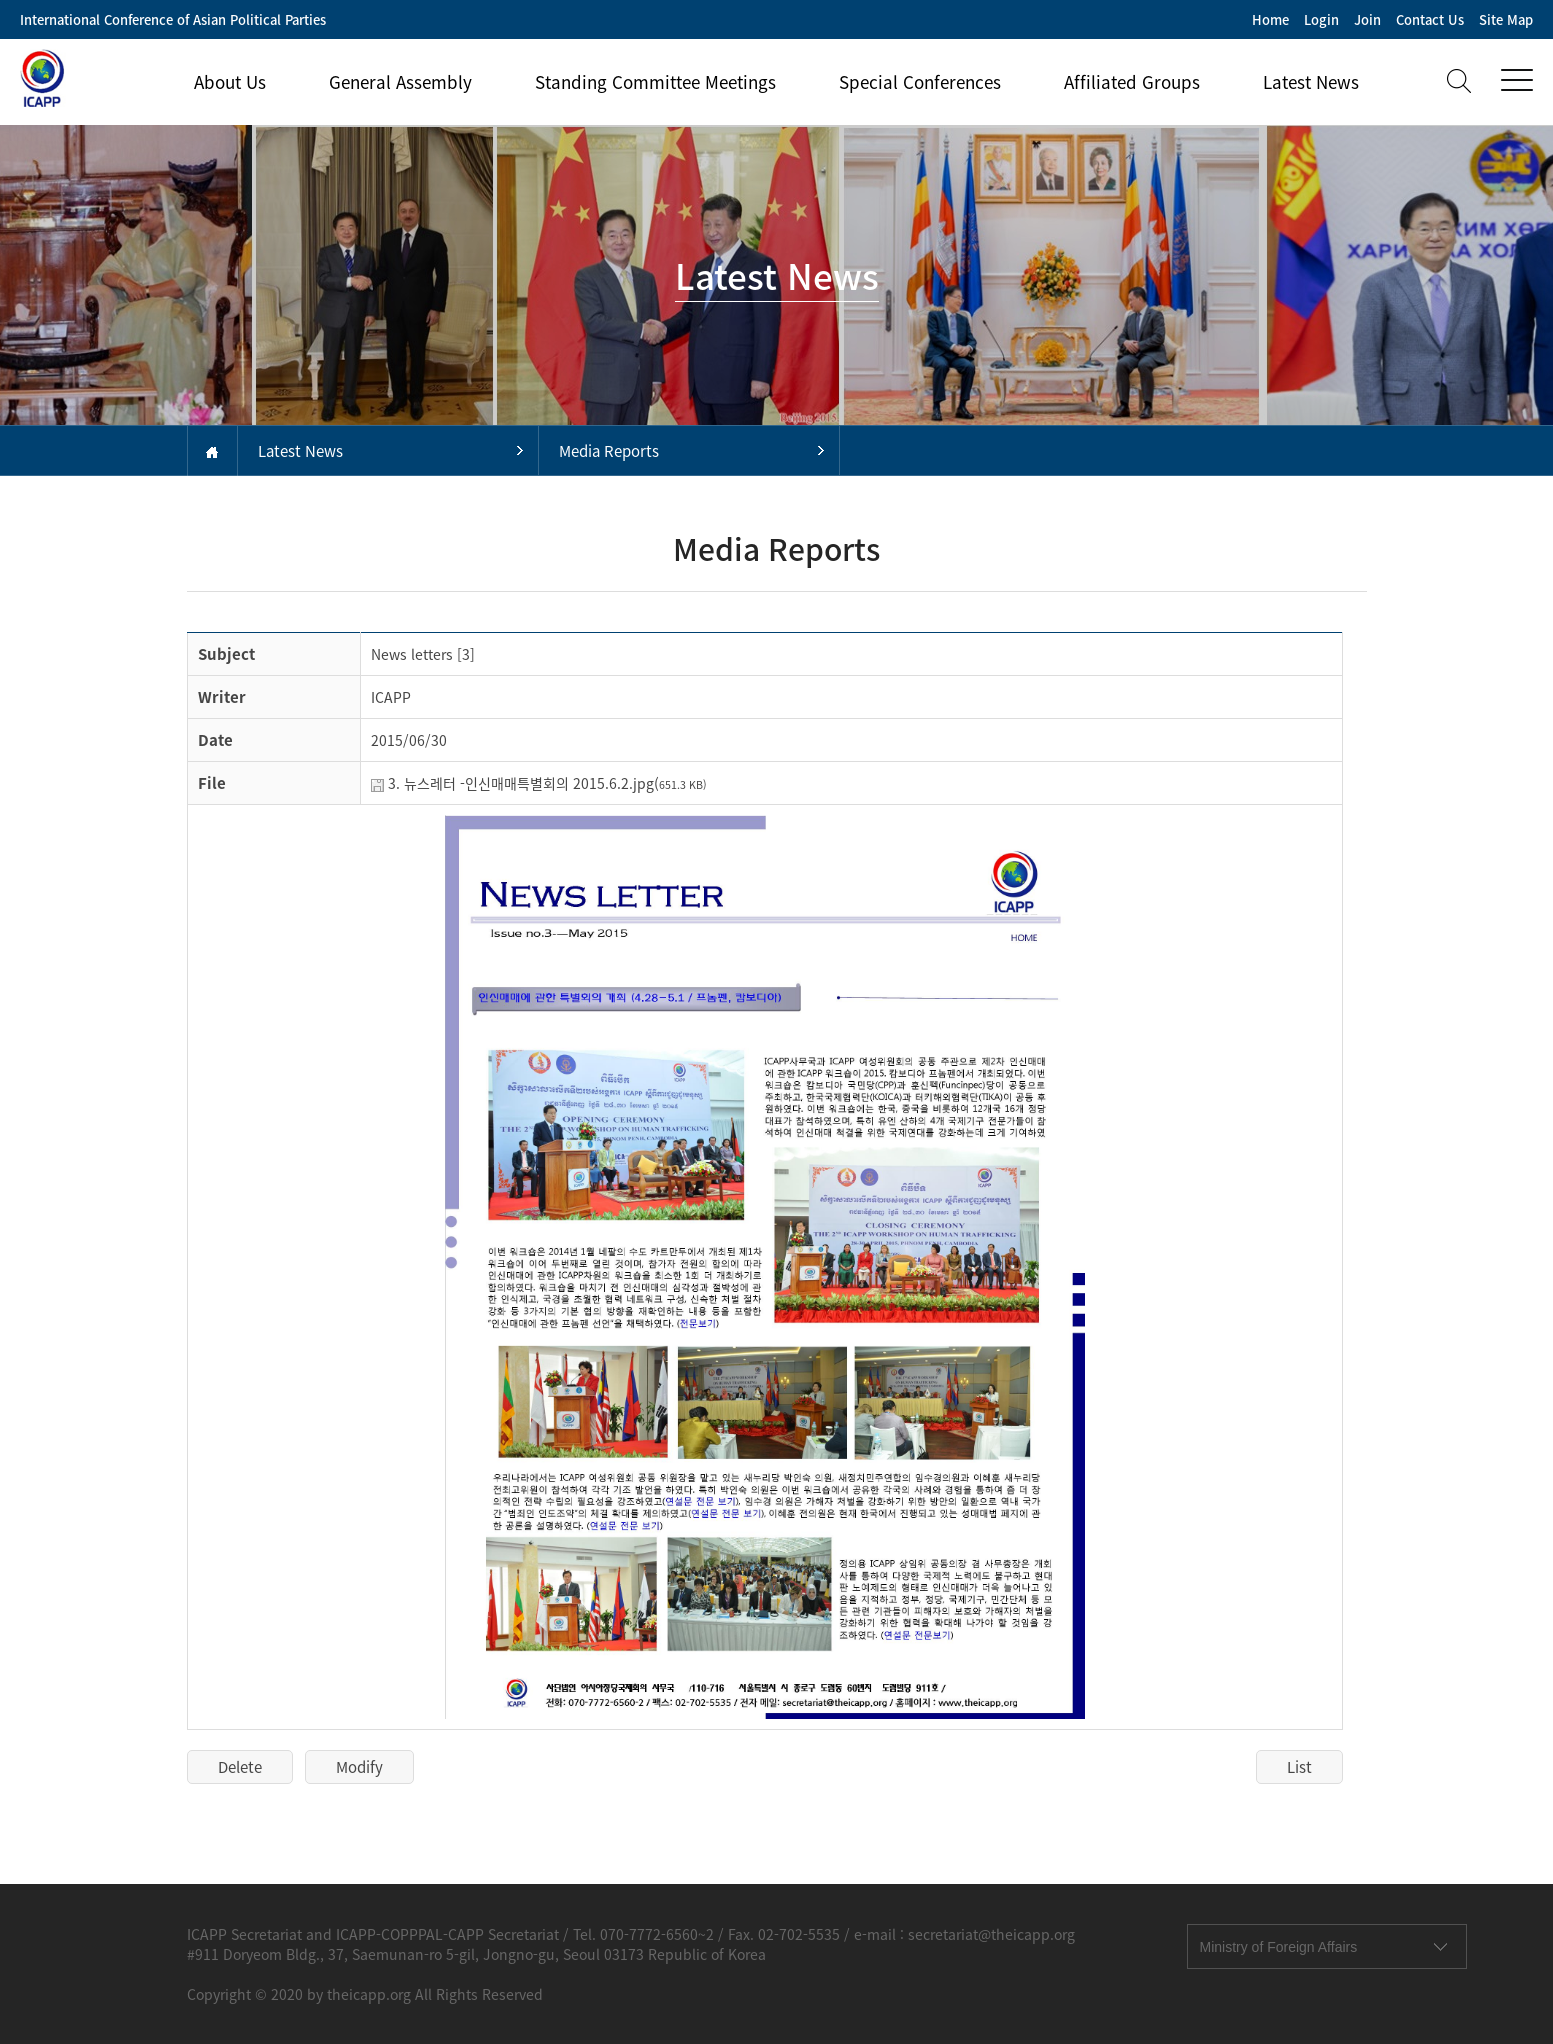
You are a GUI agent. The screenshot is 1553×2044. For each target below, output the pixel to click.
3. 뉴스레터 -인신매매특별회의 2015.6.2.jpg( (547, 783)
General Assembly (400, 81)
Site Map (1506, 19)
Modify (359, 1767)
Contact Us (1430, 19)
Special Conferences (920, 81)
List (1299, 1767)
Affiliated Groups (1132, 81)
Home (1270, 19)
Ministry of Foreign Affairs (1279, 1947)
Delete (240, 1767)
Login (1321, 19)
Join (1367, 19)
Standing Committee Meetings (655, 81)
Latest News (1311, 81)
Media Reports (609, 451)
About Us (230, 81)
